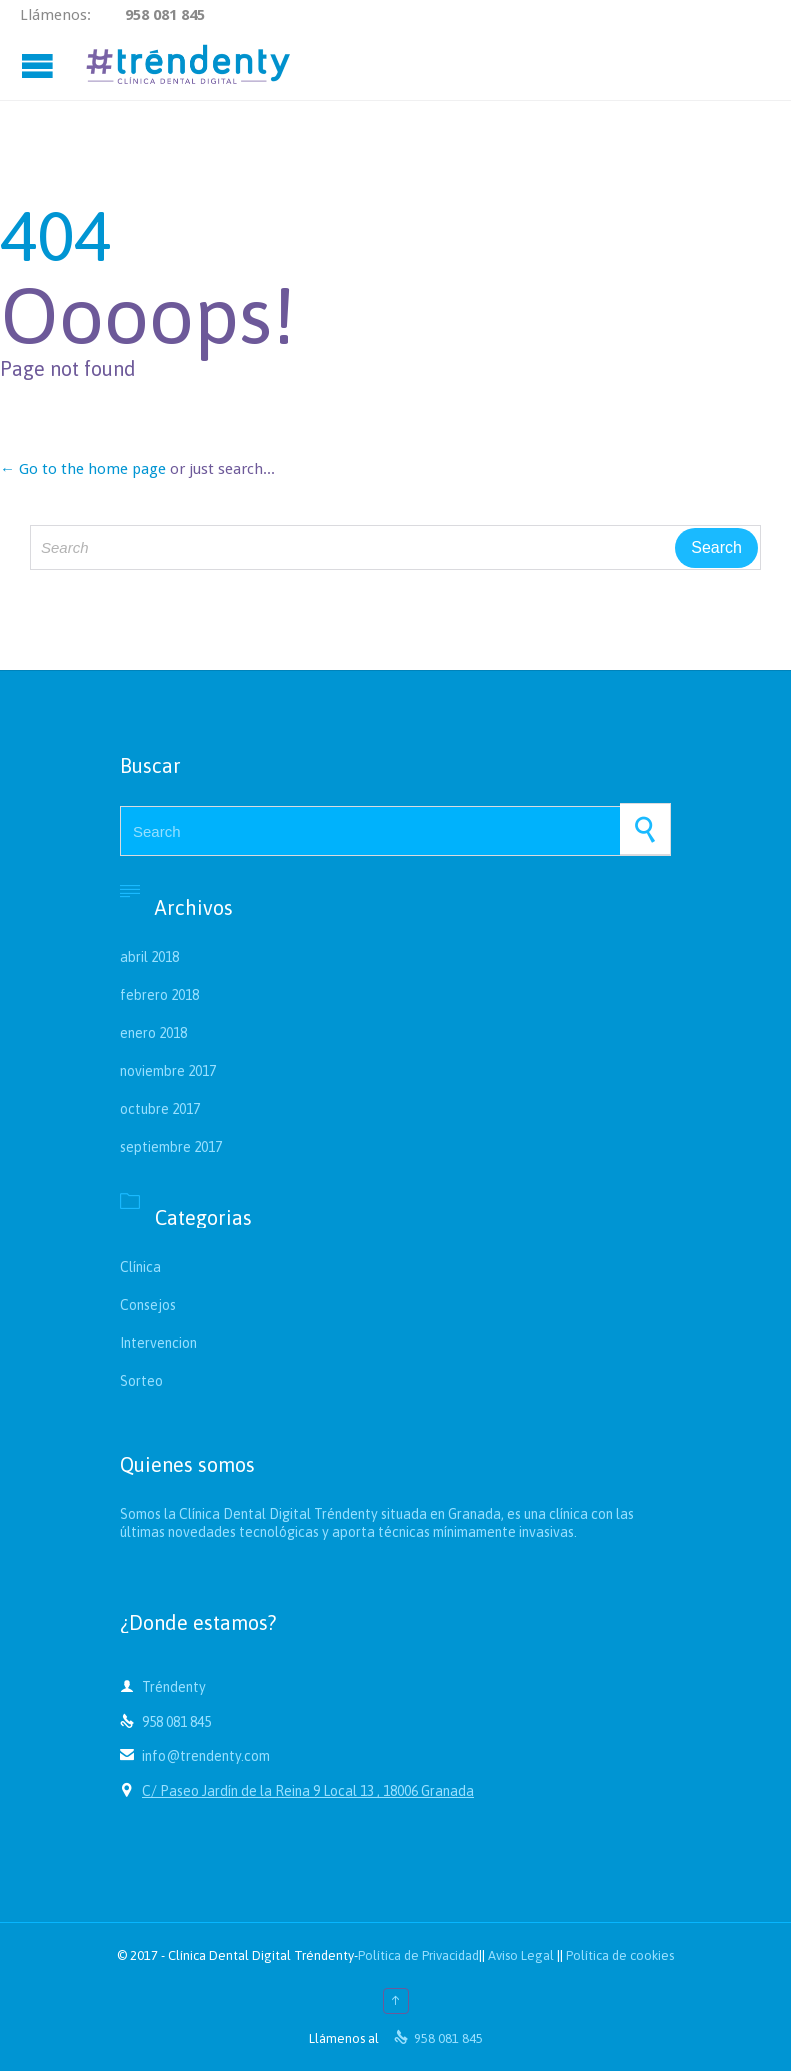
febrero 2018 (159, 995)
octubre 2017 (160, 1109)
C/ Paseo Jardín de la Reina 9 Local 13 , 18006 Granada (308, 1791)
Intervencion (158, 1343)
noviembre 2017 (168, 1071)
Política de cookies (620, 1955)
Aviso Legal (521, 1955)
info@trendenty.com (195, 1756)
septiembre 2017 (171, 1147)
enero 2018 (153, 1033)
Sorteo (141, 1381)
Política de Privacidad (418, 1955)
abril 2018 (149, 957)
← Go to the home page (83, 469)
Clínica (140, 1267)
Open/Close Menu (40, 65)
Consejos (148, 1305)
